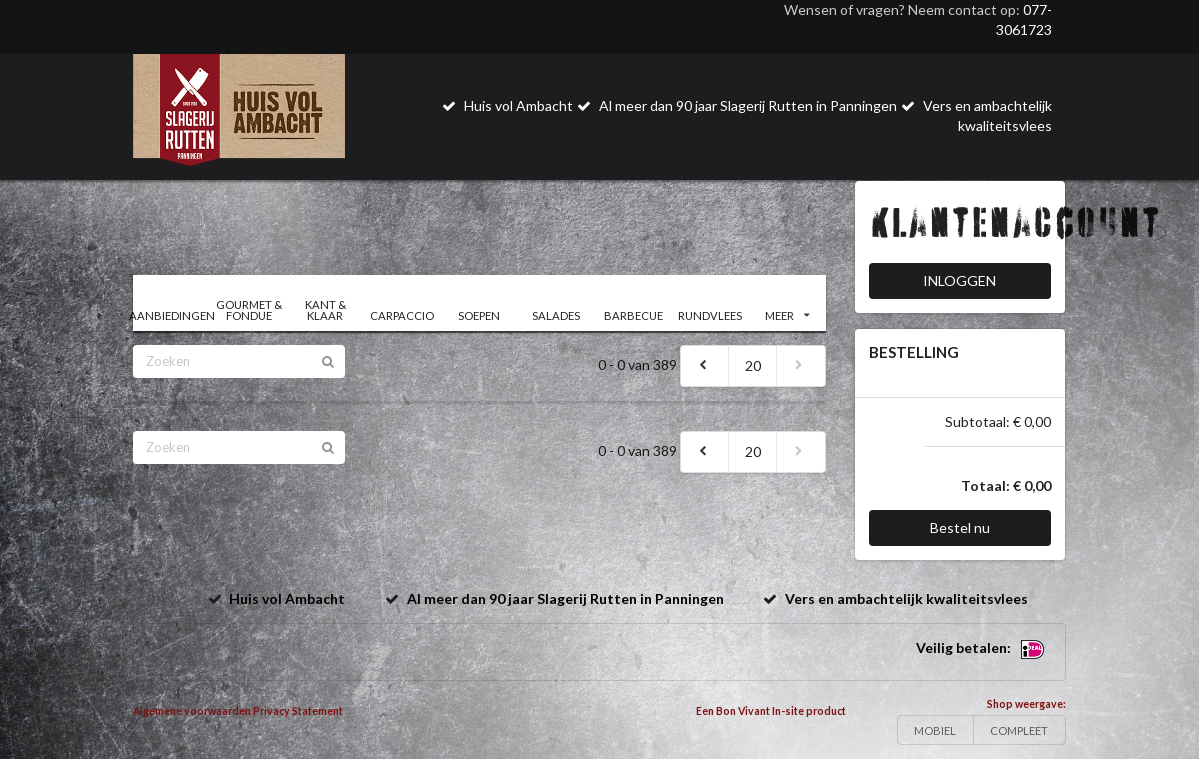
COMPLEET (1019, 730)
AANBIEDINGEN (171, 315)
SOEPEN (479, 315)
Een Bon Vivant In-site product (771, 711)
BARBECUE (633, 315)
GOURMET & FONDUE (249, 310)
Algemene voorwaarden (192, 711)
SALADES (556, 315)
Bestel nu (960, 527)
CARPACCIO (402, 315)
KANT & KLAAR (325, 310)
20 (753, 365)
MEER (787, 315)
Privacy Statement (298, 711)
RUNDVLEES (710, 315)
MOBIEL (935, 730)
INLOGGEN (959, 280)
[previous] (705, 366)
